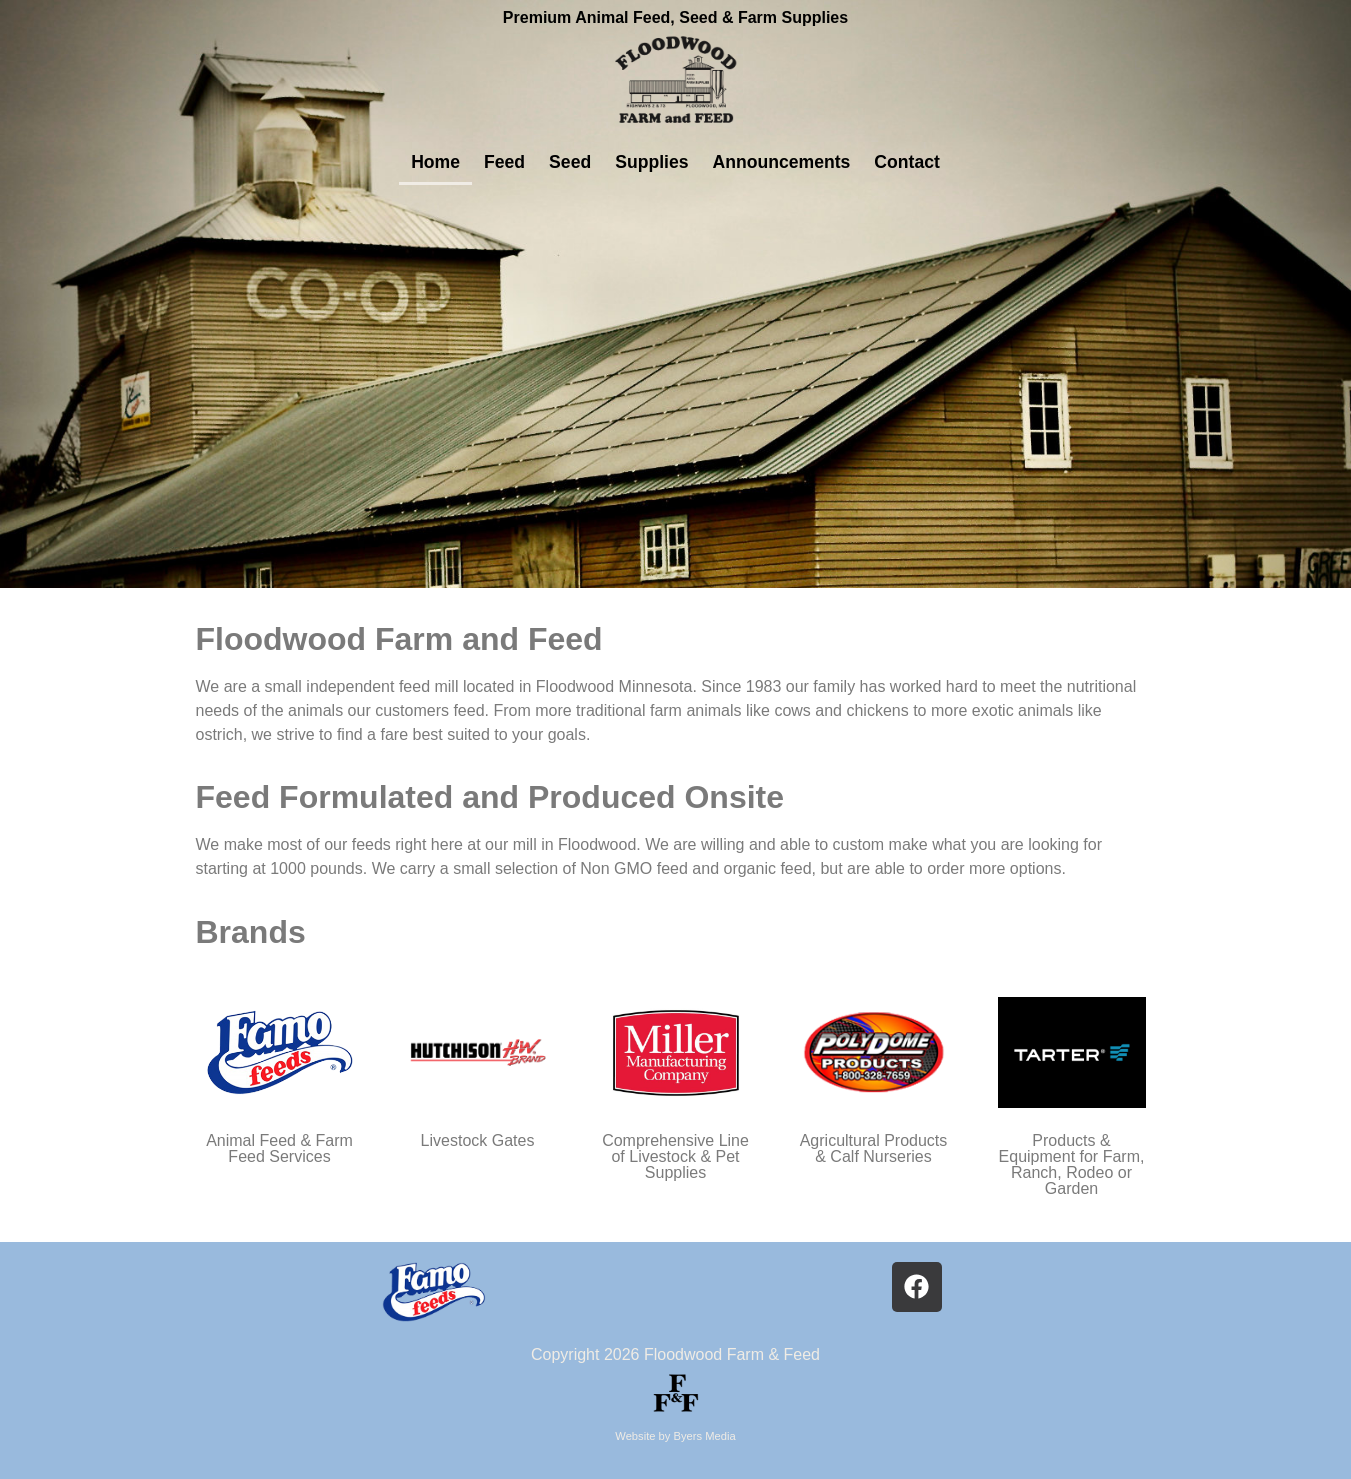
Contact (907, 162)
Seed (570, 162)
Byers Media (705, 1436)
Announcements (782, 162)
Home (435, 162)
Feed (504, 162)
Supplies (651, 162)
